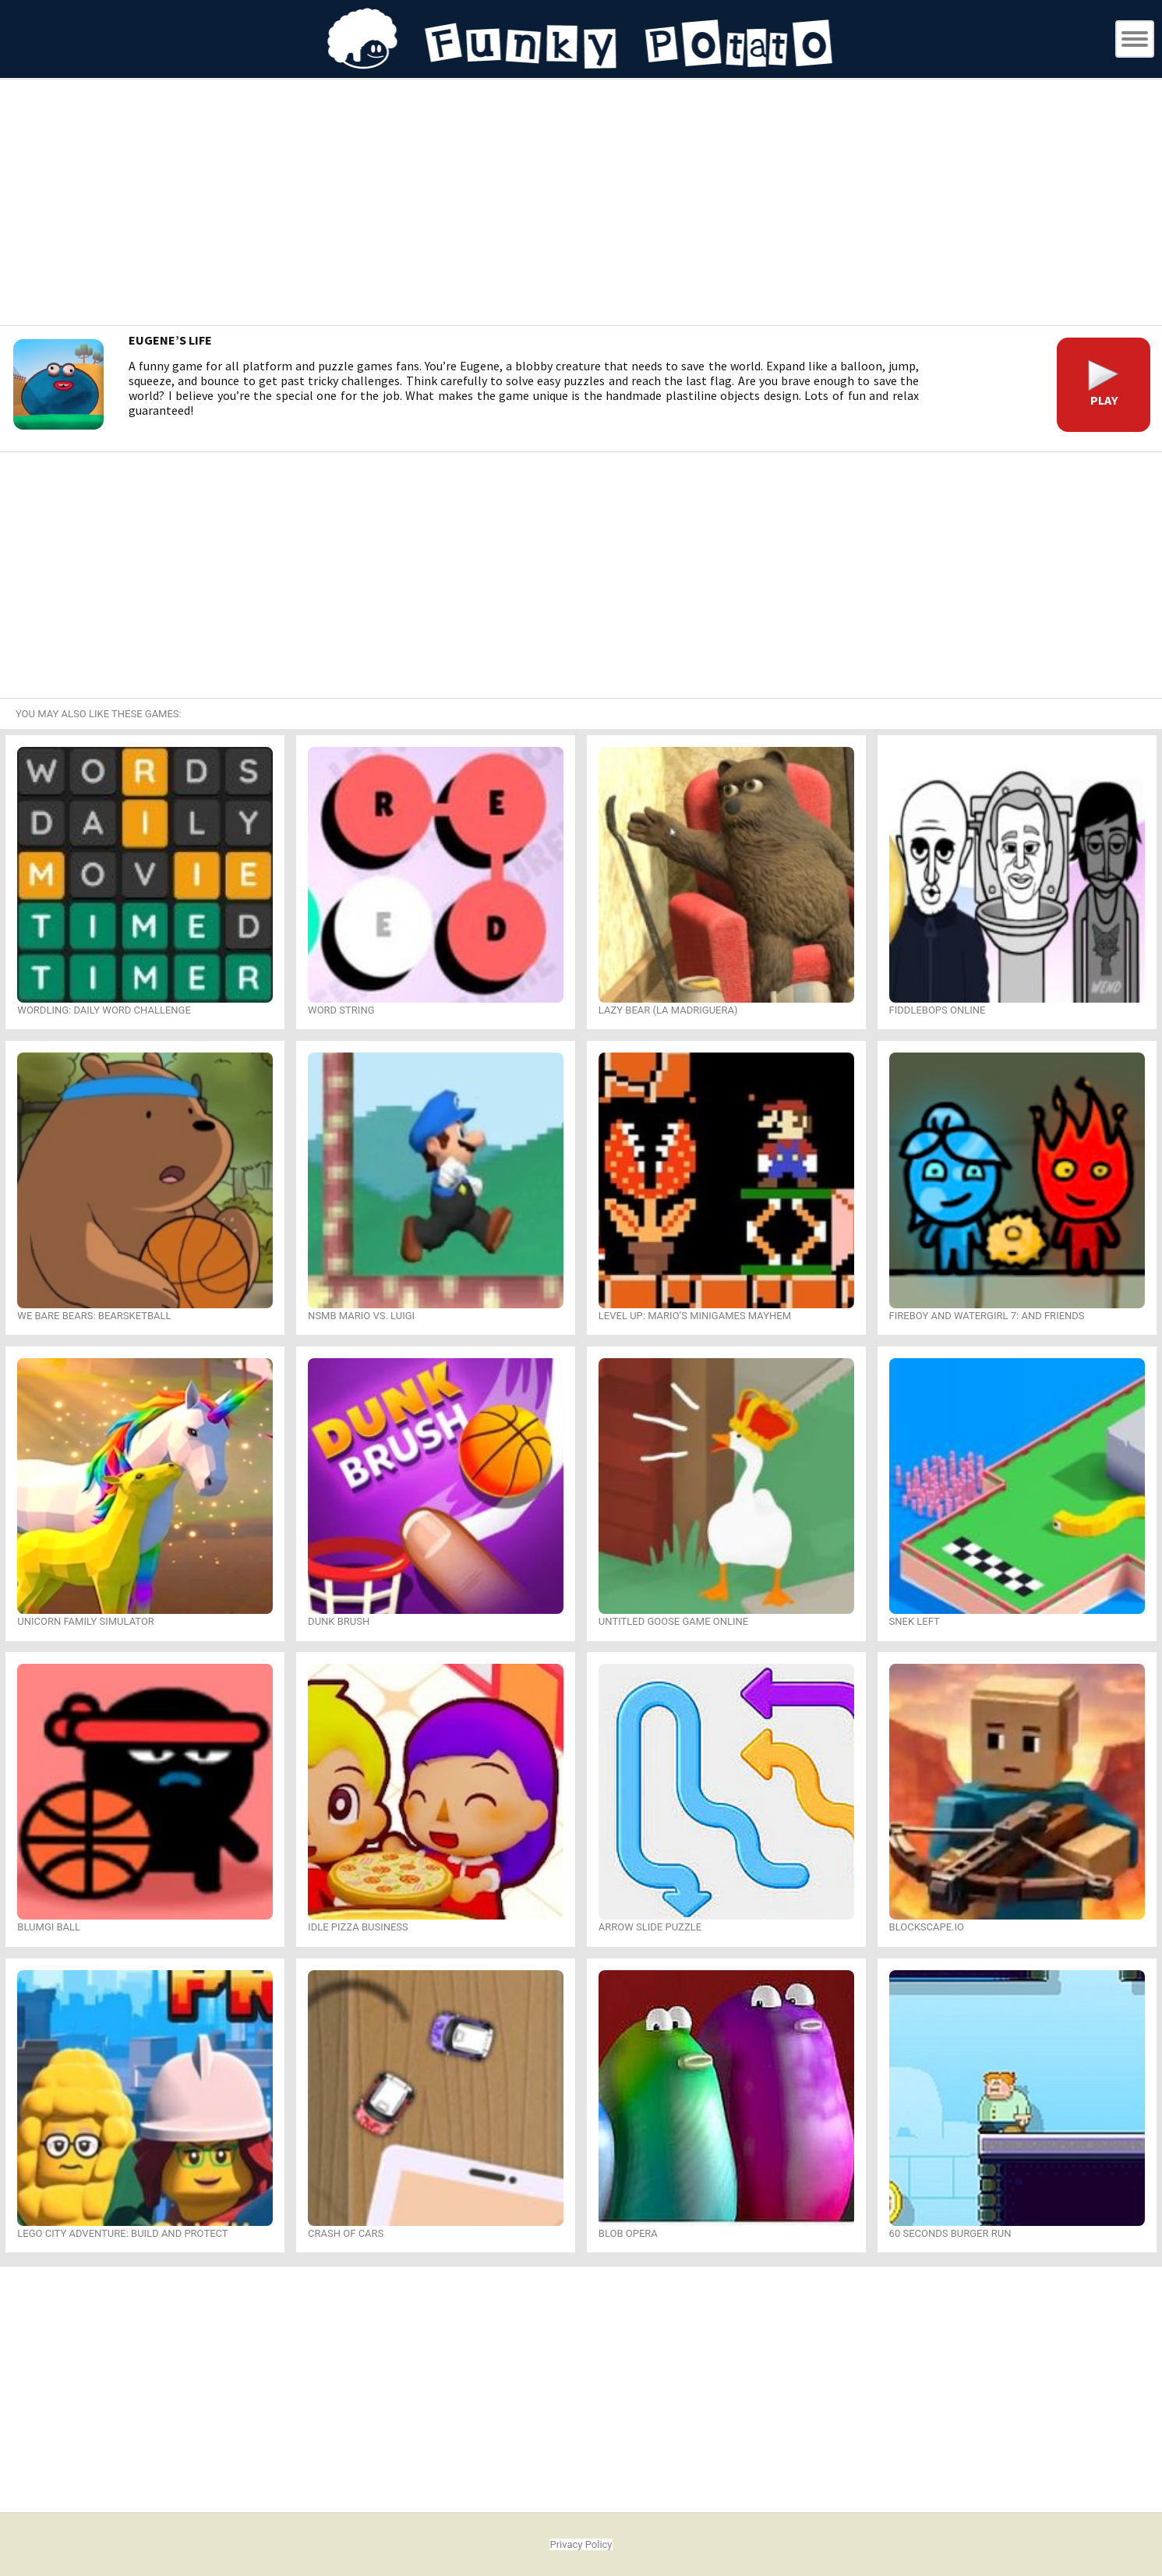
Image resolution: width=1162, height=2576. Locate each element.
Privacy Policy (580, 2544)
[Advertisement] (581, 204)
